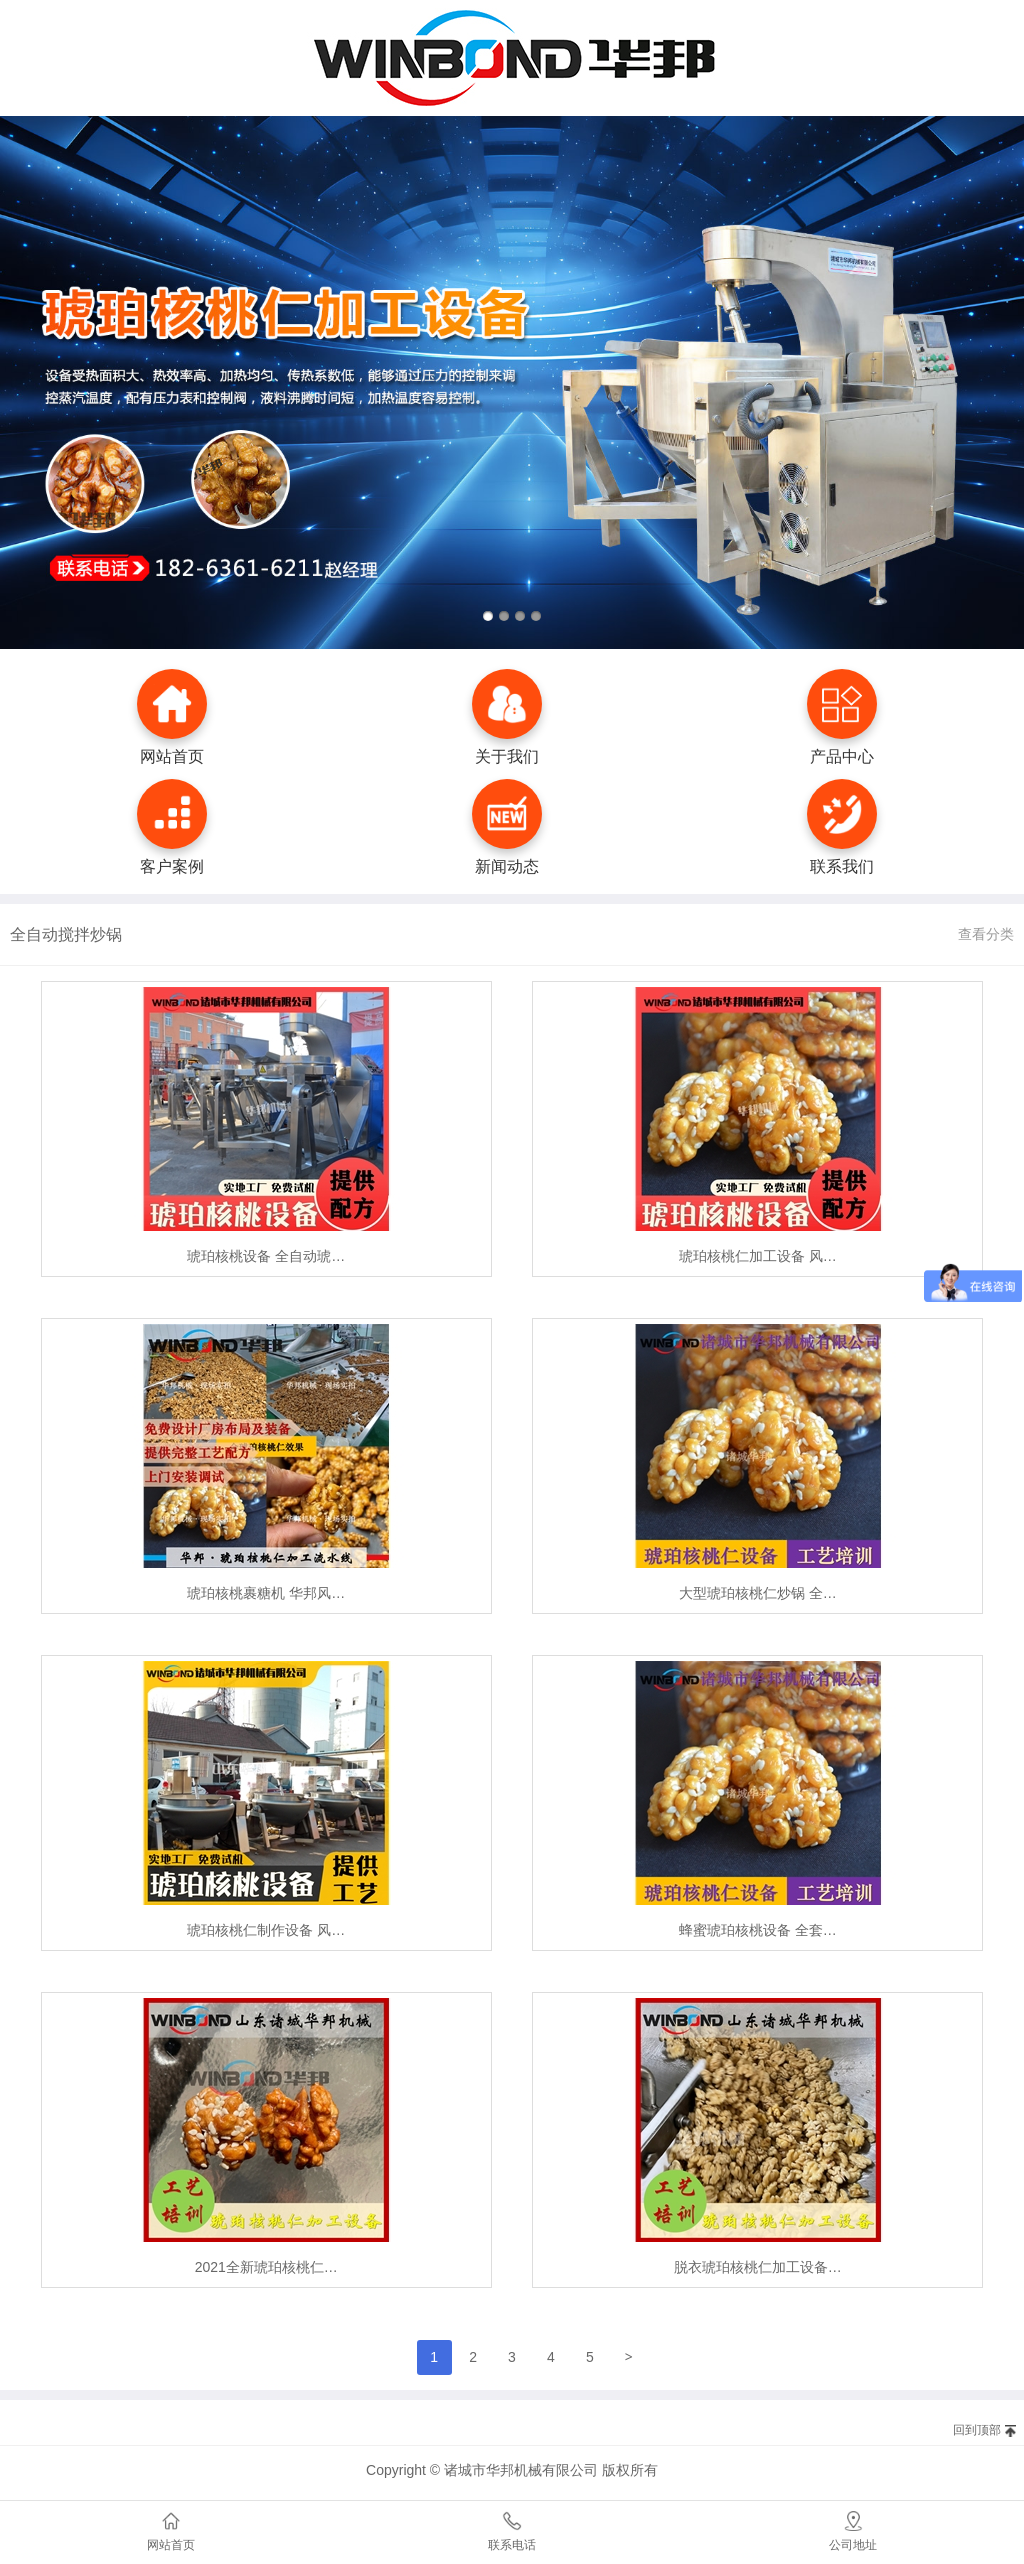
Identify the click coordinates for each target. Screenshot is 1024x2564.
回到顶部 (977, 2430)
